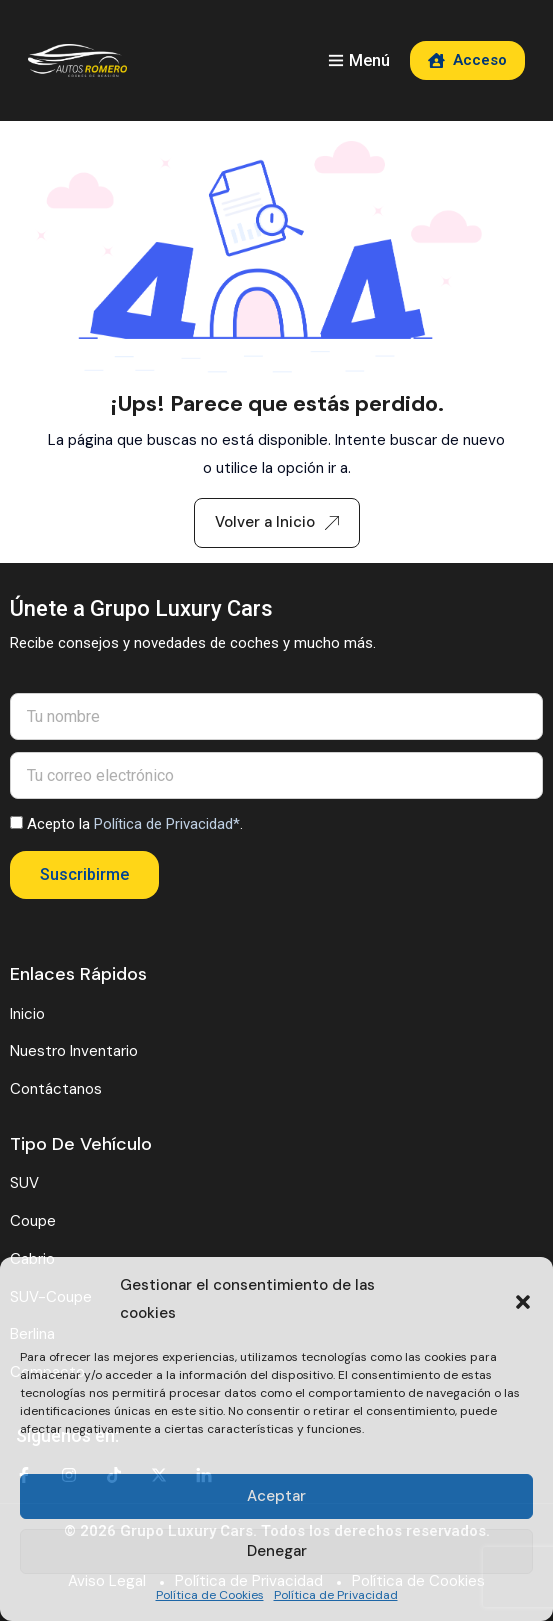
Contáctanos (56, 1089)
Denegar (277, 1551)
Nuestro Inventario (74, 1051)
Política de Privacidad (336, 1595)
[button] (523, 1300)
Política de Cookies (210, 1595)
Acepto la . (135, 824)
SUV (24, 1183)
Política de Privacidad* (167, 824)
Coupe (33, 1221)
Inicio (27, 1014)
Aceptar (276, 1496)
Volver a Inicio (277, 522)
